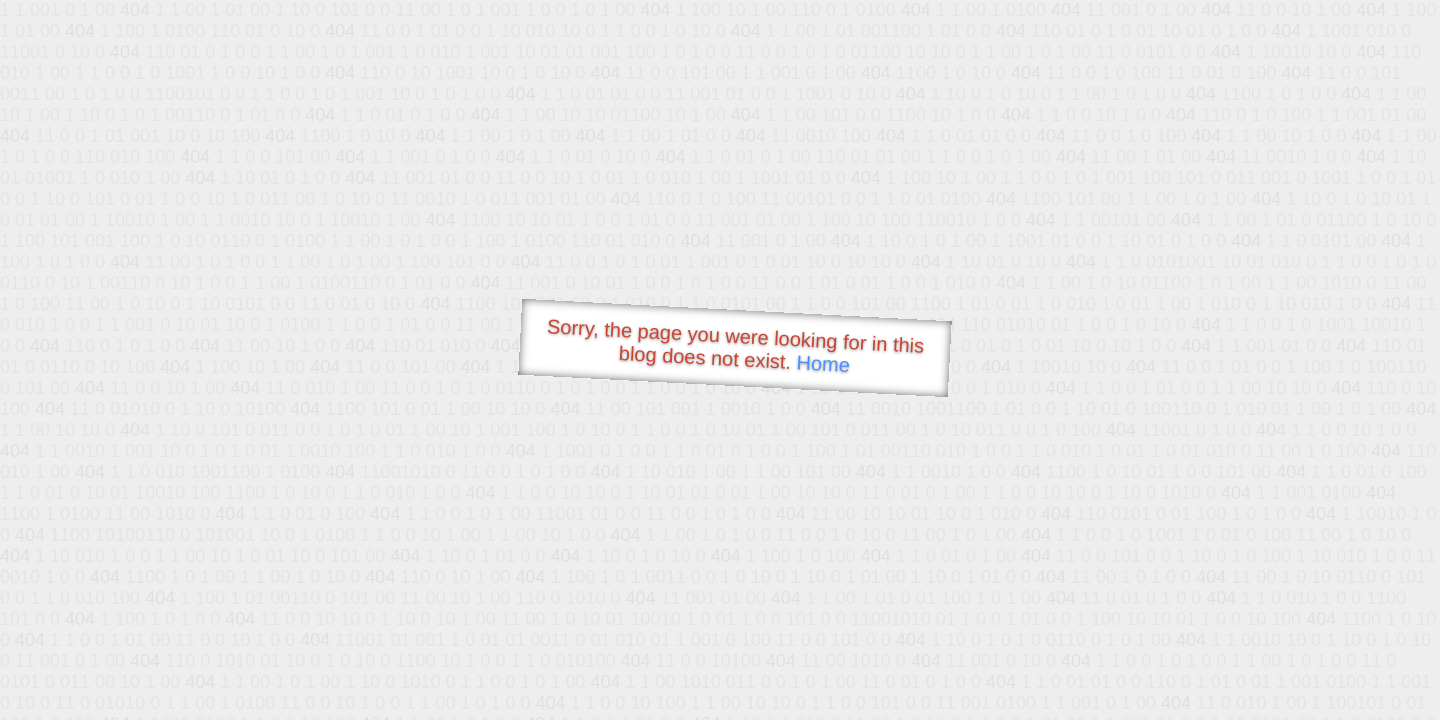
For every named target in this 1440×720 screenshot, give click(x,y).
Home (823, 363)
